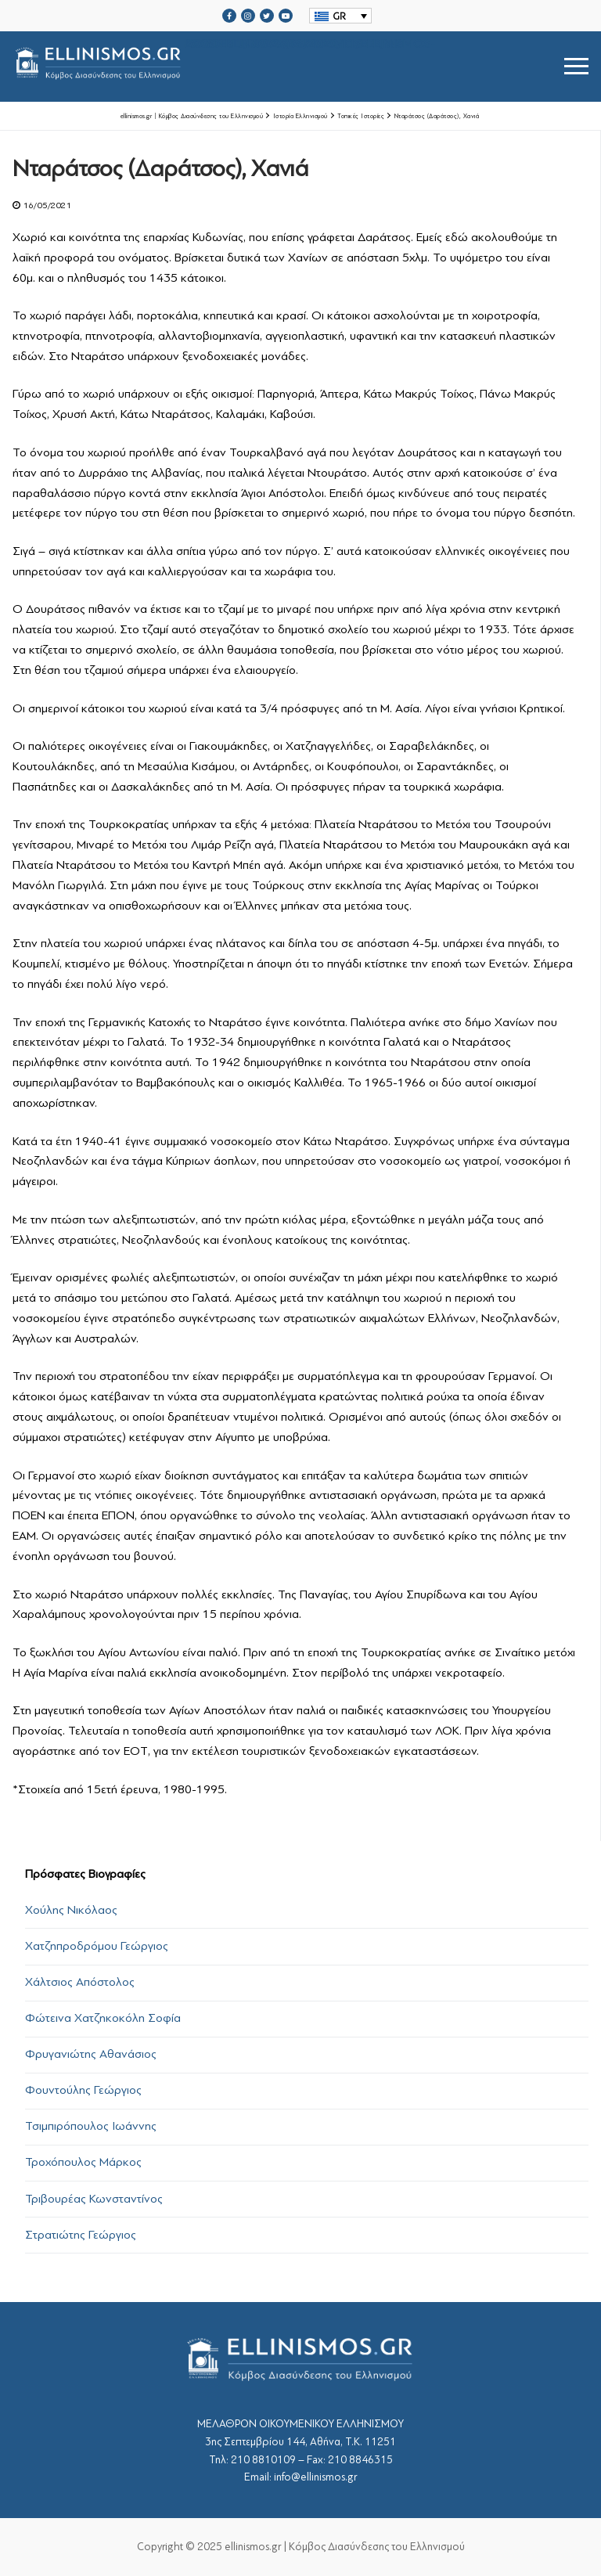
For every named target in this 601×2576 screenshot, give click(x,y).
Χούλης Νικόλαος (71, 1910)
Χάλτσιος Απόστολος (80, 1982)
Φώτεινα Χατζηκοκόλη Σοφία (103, 2018)
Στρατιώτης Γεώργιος (80, 2235)
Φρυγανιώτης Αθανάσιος (91, 2054)
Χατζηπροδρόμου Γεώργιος (96, 1946)
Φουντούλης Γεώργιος (83, 2090)
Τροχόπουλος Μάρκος (83, 2162)
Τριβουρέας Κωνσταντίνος (94, 2199)
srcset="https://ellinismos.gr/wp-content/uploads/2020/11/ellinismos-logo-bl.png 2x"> (224, 66)
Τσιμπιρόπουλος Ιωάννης (91, 2126)
